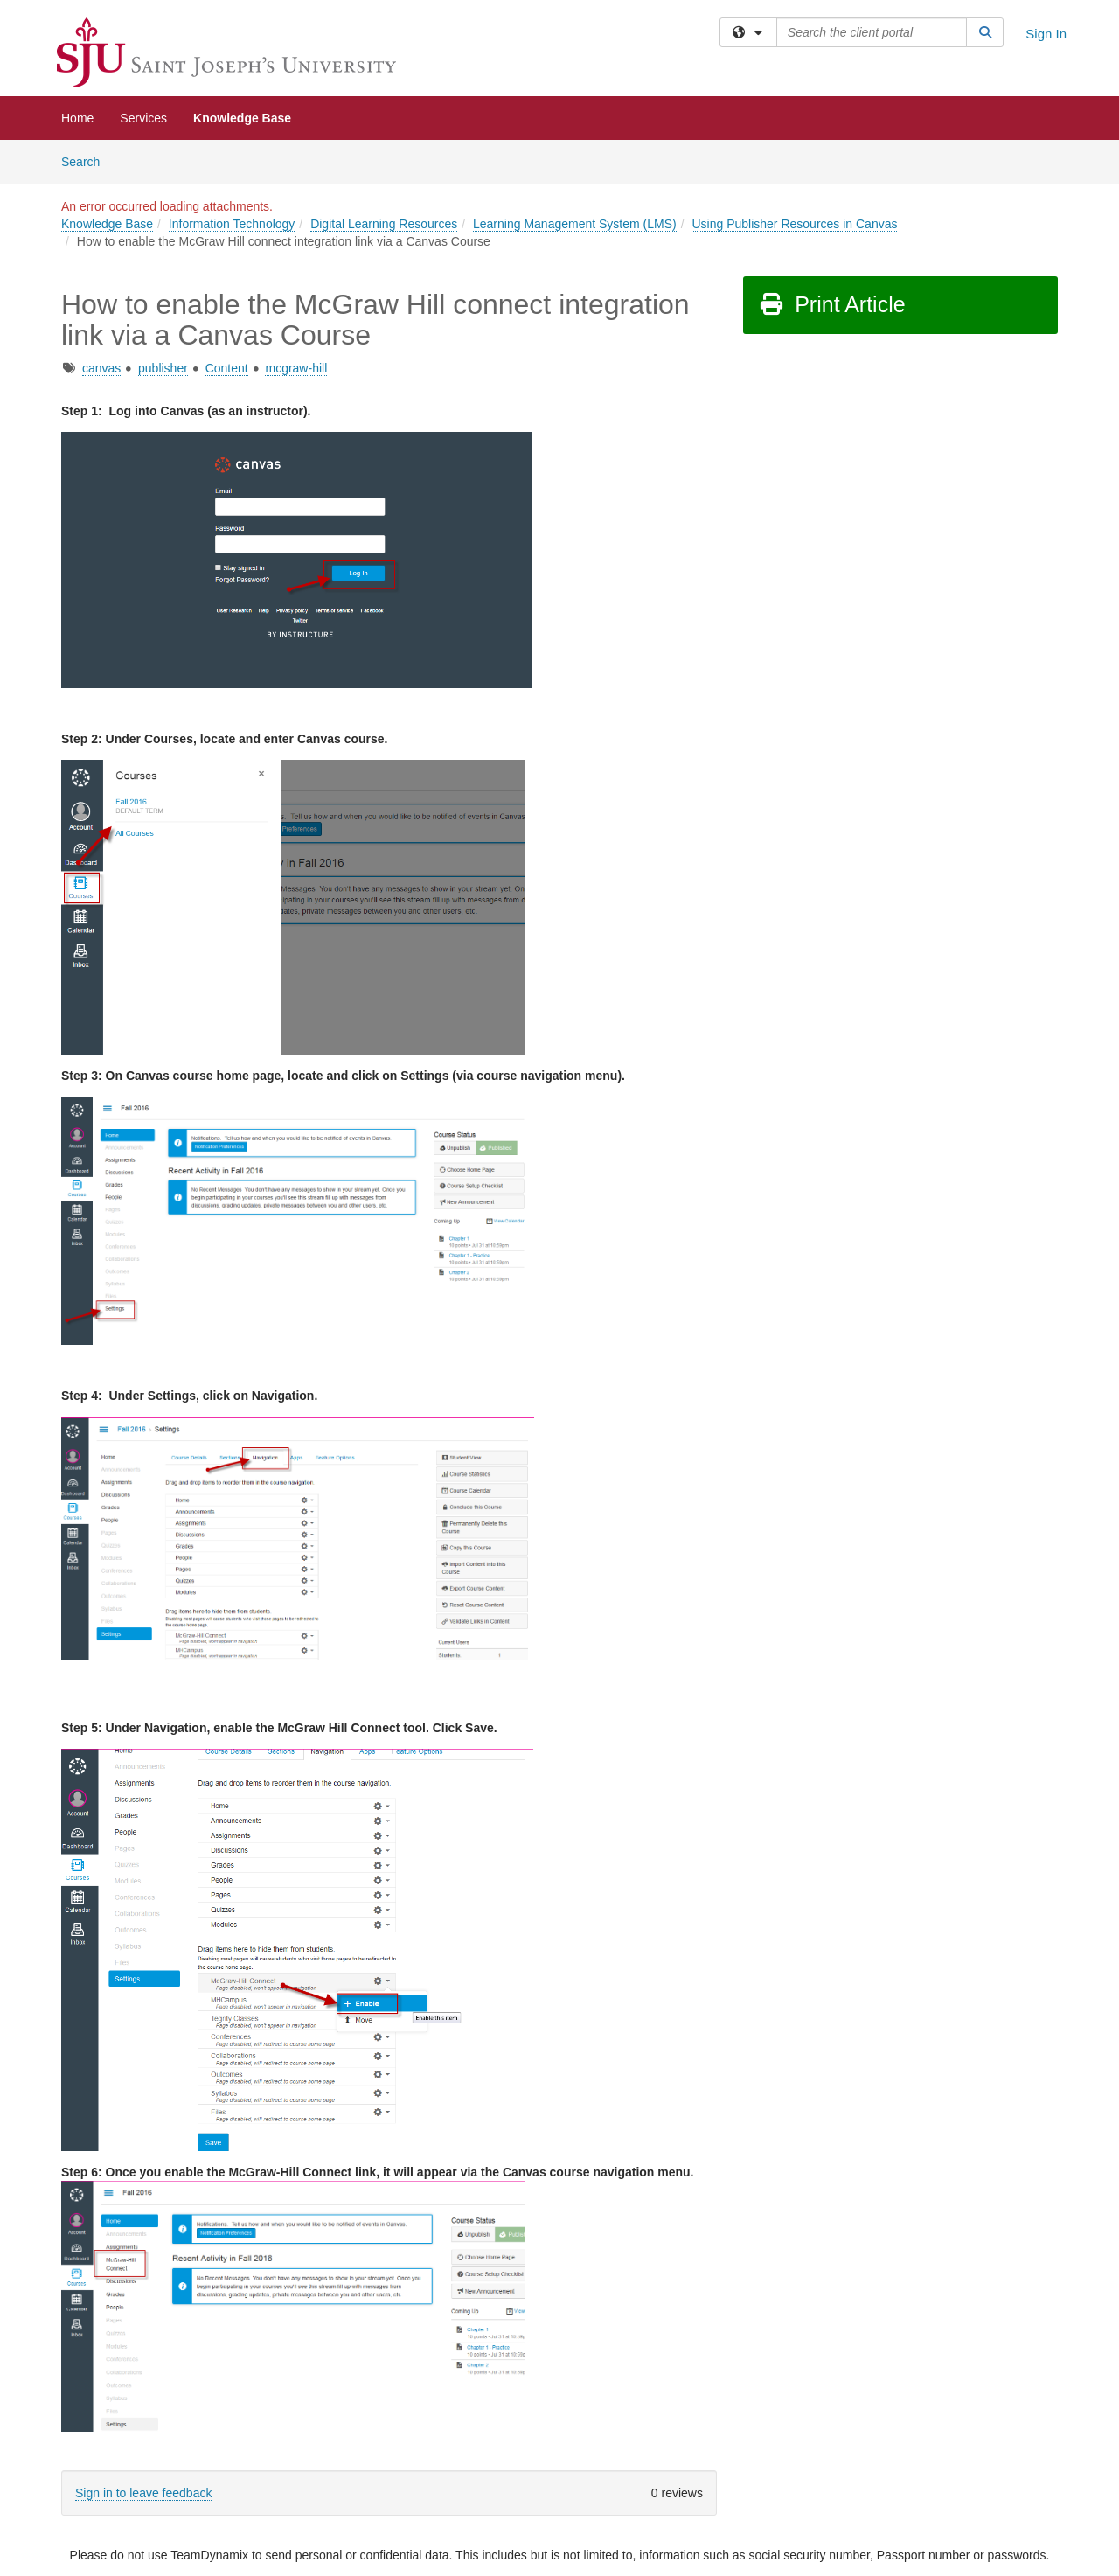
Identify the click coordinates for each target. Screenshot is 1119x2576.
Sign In (1046, 33)
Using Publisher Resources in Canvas (794, 224)
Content (226, 368)
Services (143, 118)
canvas (101, 368)
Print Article (832, 304)
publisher (163, 368)
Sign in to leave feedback (143, 2493)
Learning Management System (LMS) (575, 224)
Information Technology (232, 224)
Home (77, 118)
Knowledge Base (242, 118)
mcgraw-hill (296, 368)
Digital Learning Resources (383, 224)
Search (87, 160)
